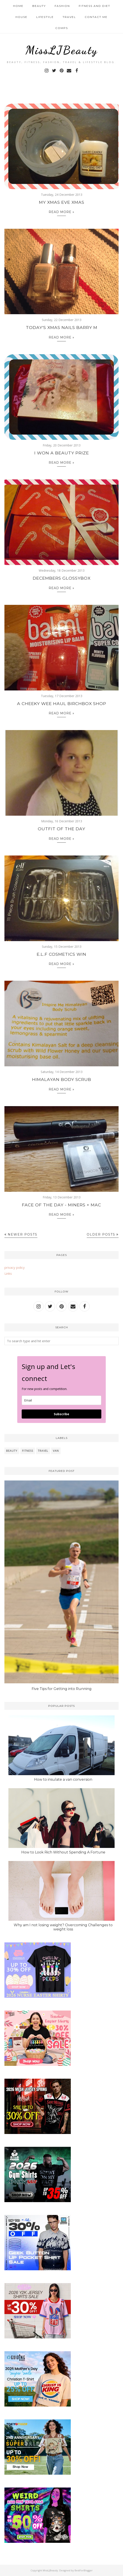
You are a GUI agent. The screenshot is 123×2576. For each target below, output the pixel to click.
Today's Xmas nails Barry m (61, 327)
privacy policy (14, 1267)
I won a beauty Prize (61, 453)
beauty (11, 1451)
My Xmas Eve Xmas (61, 202)
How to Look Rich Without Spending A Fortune (63, 1852)
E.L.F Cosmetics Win (61, 954)
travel (43, 1451)
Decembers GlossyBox (61, 578)
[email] (61, 1400)
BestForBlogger (84, 2570)
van (56, 1451)
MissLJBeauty (61, 50)
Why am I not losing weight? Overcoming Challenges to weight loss (63, 1927)
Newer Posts (22, 1234)
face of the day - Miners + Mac (61, 1204)
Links (8, 1273)
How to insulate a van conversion (63, 1779)
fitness (27, 1451)
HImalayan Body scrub (61, 1079)
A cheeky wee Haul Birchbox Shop (61, 703)
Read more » (61, 213)
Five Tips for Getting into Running (62, 1689)
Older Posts (101, 1234)
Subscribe (61, 1414)
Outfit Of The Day (61, 828)
